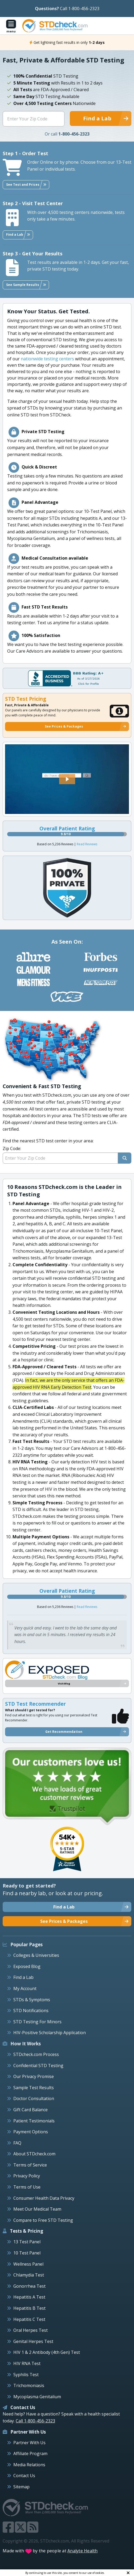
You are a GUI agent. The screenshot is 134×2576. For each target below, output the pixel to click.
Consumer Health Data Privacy (43, 2198)
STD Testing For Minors (37, 2022)
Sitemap (21, 2487)
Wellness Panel (28, 2264)
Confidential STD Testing (38, 2065)
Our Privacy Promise (33, 2076)
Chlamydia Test (28, 2275)
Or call (67, 134)
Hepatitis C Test (29, 2319)
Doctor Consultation (33, 2098)
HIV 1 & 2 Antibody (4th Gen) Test (46, 2352)
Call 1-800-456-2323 (79, 8)
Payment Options (30, 2132)
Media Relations (29, 2465)
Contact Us (24, 2475)
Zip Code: (12, 1148)
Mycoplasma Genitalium (37, 2397)
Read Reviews (87, 844)
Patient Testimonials (34, 2121)
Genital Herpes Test (33, 2341)
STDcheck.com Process (36, 2054)
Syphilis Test (26, 2374)
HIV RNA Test (26, 2363)
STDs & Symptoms (31, 2000)
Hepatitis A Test (29, 2297)
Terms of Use (26, 2187)
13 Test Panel (26, 2242)
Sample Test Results (33, 2088)
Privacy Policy (26, 2176)
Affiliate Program (30, 2453)
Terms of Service (30, 2165)
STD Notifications (30, 2010)
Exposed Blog (26, 1966)
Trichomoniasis (28, 2385)
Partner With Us (29, 2443)
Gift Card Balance (30, 2110)
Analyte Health (82, 2551)
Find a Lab (23, 1977)
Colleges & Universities (36, 1955)
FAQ (17, 2143)
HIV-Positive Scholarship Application (49, 2033)
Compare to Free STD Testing (43, 2220)
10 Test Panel (26, 2253)
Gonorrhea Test (29, 2286)
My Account (24, 1988)
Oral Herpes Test (30, 2330)
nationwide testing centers (47, 359)
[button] (67, 779)
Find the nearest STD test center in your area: (67, 1151)
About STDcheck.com (34, 2154)
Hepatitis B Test (29, 2308)
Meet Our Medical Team (37, 2209)
